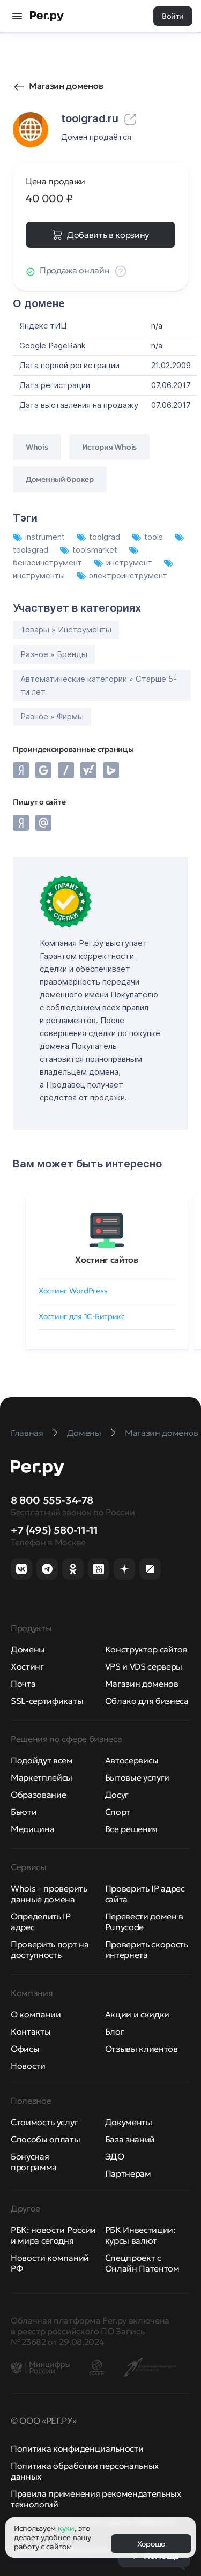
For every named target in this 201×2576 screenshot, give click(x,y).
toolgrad (99, 537)
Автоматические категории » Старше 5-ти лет (98, 685)
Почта (23, 1683)
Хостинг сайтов (106, 1259)
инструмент (124, 562)
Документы (128, 2122)
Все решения (131, 1828)
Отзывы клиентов (141, 2048)
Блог (114, 2031)
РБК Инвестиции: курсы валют (140, 2235)
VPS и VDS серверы (144, 1666)
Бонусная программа (34, 2161)
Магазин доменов (66, 85)
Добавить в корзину (108, 234)
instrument (40, 537)
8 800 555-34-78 (52, 1500)
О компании (36, 2014)
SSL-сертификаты (47, 1700)
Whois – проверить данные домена (49, 1893)
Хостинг (27, 1666)
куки (66, 2528)
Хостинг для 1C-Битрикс (82, 1316)
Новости (28, 2065)
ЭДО (114, 2156)
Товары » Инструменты (65, 629)
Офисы (25, 2048)
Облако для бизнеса (147, 1700)
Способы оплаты (45, 2139)
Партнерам (128, 2173)
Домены (28, 1649)
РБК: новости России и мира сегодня (53, 2235)
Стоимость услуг (44, 2122)
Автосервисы (132, 1760)
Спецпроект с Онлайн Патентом (142, 2263)
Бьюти (23, 1811)
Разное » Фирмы (52, 716)
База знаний (130, 2139)
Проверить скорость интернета (146, 1949)
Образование (38, 1794)
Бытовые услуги (137, 1777)
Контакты (30, 2031)
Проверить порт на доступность (50, 1949)
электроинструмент (122, 575)
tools (148, 537)
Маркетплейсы (41, 1777)
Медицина (32, 1828)
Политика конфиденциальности (77, 2448)
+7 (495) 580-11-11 (54, 1530)
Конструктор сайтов (146, 1649)
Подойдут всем (42, 1760)
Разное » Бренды (53, 654)
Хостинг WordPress (73, 1291)
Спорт (117, 1811)
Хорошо (151, 2544)
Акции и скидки (137, 2014)
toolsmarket (90, 550)
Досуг (117, 1794)
